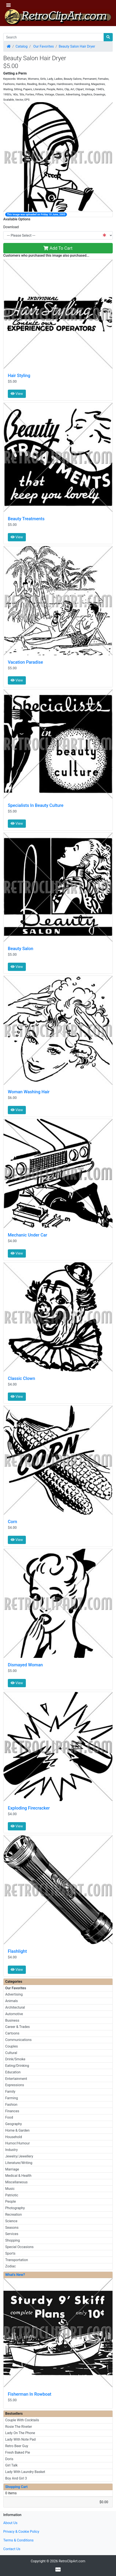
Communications (18, 2040)
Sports (10, 2253)
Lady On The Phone (20, 2433)
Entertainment (16, 2079)
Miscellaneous (16, 2182)
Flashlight (17, 1951)
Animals (11, 2001)
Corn (12, 1521)
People (10, 2201)
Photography (15, 2208)
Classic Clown (21, 1378)
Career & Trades (17, 2027)
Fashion (11, 2104)
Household (13, 2137)
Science (11, 2221)
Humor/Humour (17, 2143)
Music (10, 2189)
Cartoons (12, 2033)
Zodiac (10, 2266)
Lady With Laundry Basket (25, 2472)
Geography (13, 2124)
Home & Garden (17, 2130)
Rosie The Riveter (18, 2427)
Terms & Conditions (18, 2540)
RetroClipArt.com (72, 2561)
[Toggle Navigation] (8, 5)
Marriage (12, 2169)
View (17, 394)
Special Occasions (19, 2247)
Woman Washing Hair (29, 1091)
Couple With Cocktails (22, 2420)
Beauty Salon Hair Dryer (77, 46)
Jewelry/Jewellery (19, 2156)
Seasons (11, 2227)
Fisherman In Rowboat (29, 2394)
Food (9, 2117)
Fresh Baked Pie (17, 2452)
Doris (9, 2459)
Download (11, 227)
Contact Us (11, 2549)
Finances (12, 2111)
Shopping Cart (16, 2487)
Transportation (16, 2260)
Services (11, 2234)
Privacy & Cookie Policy (21, 2531)
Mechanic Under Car (27, 1235)
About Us (10, 2523)
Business (12, 2020)
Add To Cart (57, 248)
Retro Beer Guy (16, 2446)
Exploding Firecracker (29, 1808)
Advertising (14, 1994)
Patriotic (11, 2195)
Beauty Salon (20, 948)
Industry (11, 2150)
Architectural (15, 2007)
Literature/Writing (18, 2163)
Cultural (11, 2053)
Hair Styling (19, 375)
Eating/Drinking (17, 2066)
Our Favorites (43, 46)
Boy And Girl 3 (16, 2478)
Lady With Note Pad (20, 2439)
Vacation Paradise (25, 662)
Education (13, 2072)
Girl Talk (11, 2465)
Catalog (22, 46)
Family (10, 2091)
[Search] (53, 37)
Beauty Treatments (26, 518)
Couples (11, 2046)
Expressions (14, 2085)
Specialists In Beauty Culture (35, 805)
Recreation (13, 2214)
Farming (11, 2098)
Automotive (14, 2014)
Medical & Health (18, 2176)
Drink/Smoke (15, 2059)
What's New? (15, 2275)
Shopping (12, 2240)
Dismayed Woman (25, 1664)
